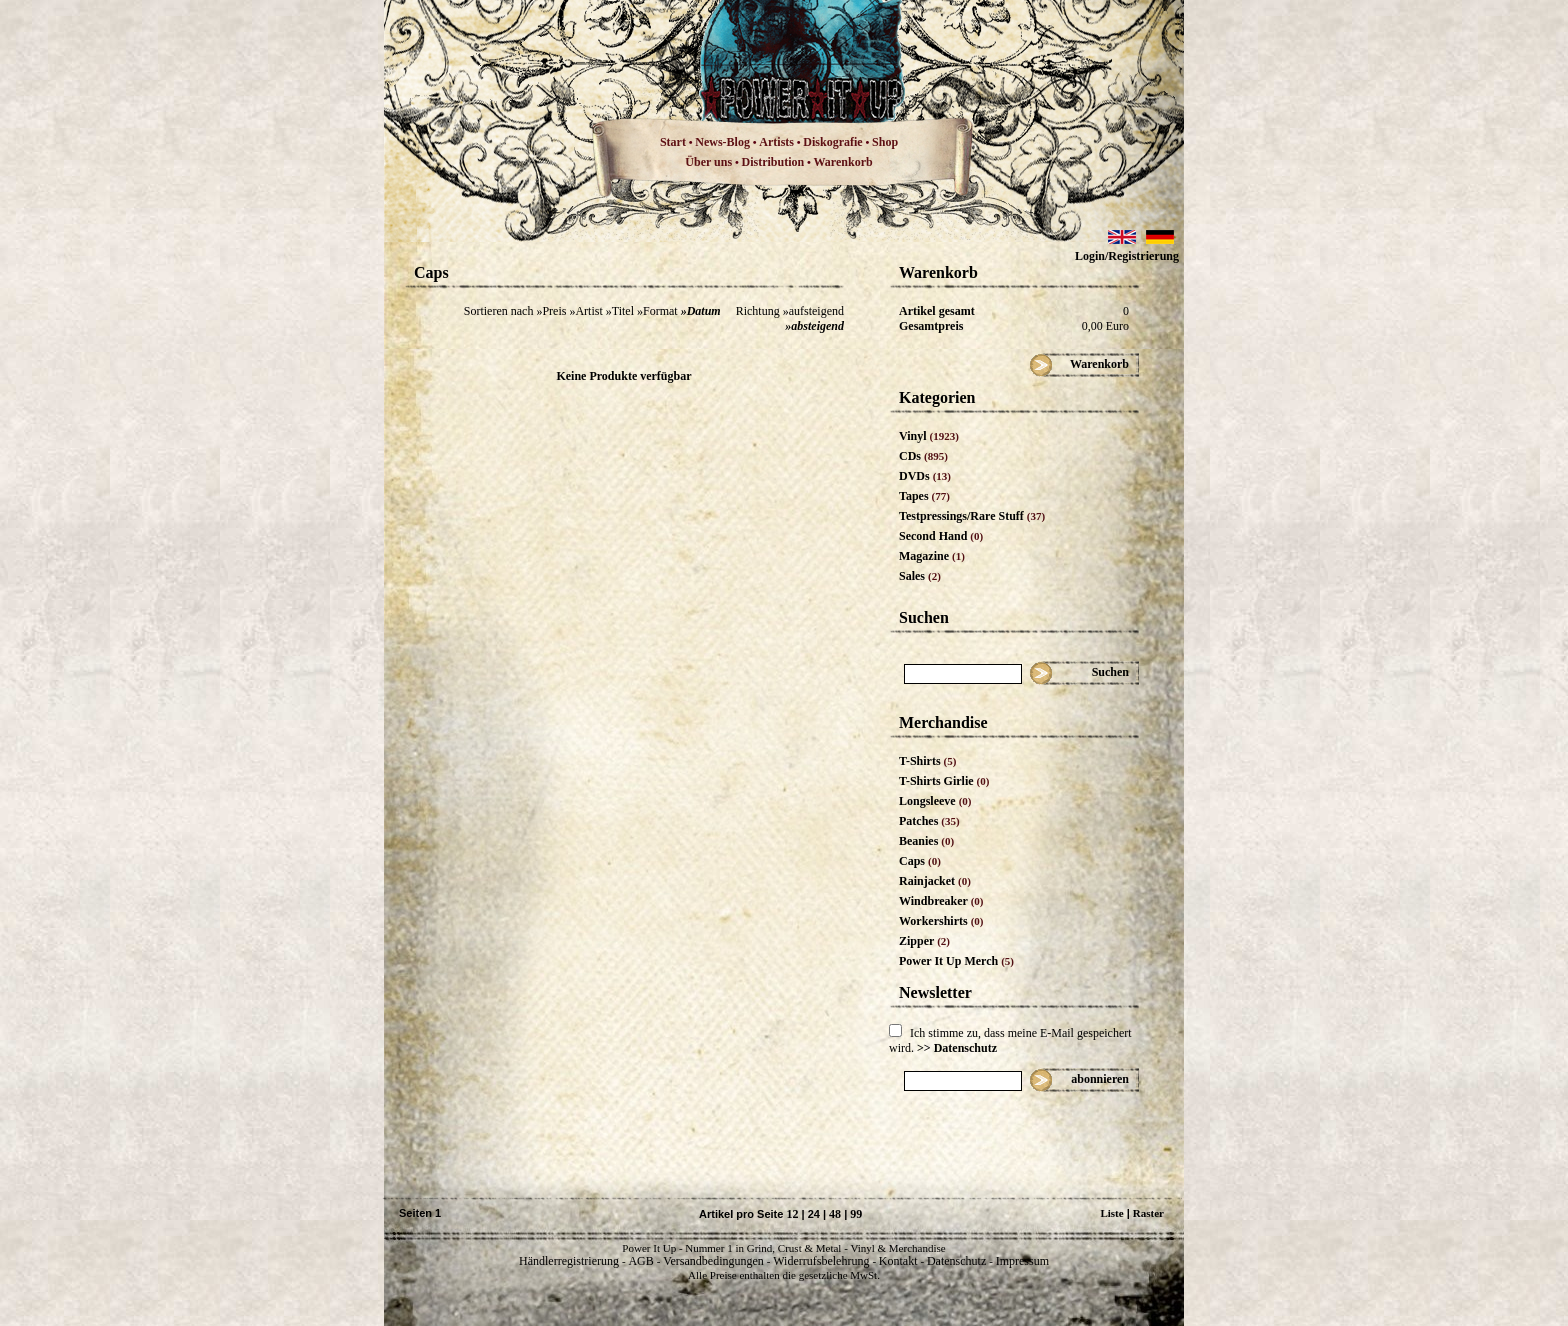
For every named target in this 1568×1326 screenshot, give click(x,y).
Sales (920, 576)
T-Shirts (927, 761)
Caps (920, 861)
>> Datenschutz (957, 1048)
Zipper (924, 941)
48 (835, 1214)
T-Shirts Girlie (944, 781)
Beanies (926, 841)
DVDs (925, 476)
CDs (923, 456)
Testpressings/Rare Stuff (972, 516)
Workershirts (941, 921)
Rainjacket (935, 881)
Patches (929, 821)
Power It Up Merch (956, 961)
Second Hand (941, 536)
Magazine (932, 556)
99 (856, 1214)
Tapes (924, 496)
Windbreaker (941, 901)
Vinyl (929, 436)
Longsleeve (935, 801)
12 (792, 1214)
